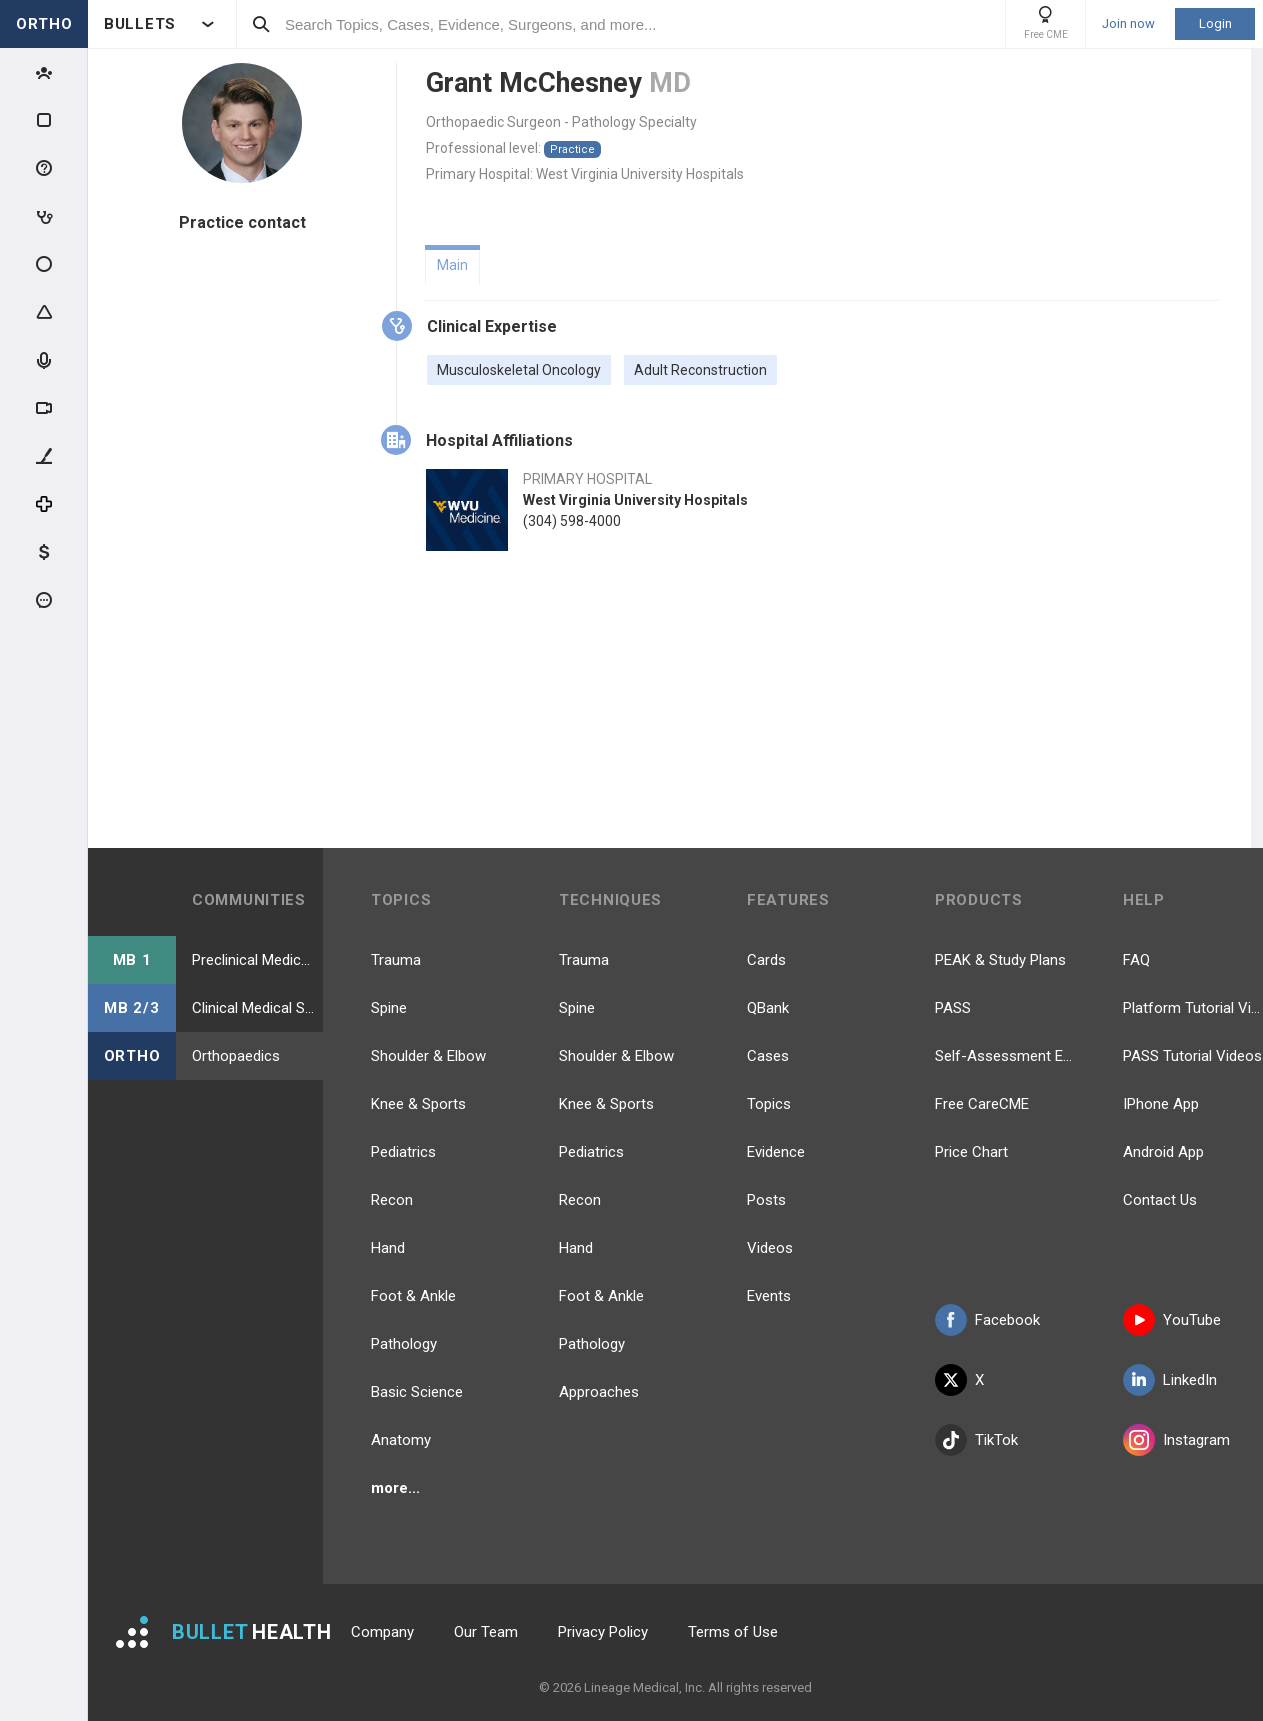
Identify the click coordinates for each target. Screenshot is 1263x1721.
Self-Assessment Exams (1005, 1056)
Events (769, 1296)
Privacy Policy (603, 1632)
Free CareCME (982, 1104)
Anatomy (401, 1440)
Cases (768, 1056)
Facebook (987, 1320)
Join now (1128, 24)
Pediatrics (403, 1152)
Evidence (776, 1152)
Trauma (396, 960)
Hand (388, 1248)
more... (395, 1488)
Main (452, 265)
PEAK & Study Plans (1000, 960)
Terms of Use (733, 1632)
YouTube (1172, 1320)
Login (1215, 23)
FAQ (1136, 960)
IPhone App (1161, 1104)
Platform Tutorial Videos (1193, 1008)
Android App (1163, 1152)
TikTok (976, 1440)
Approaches (599, 1392)
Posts (766, 1200)
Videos (770, 1248)
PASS (953, 1008)
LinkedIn (1170, 1380)
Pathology (404, 1344)
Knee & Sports (418, 1104)
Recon (392, 1200)
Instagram (1176, 1440)
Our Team (486, 1632)
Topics (769, 1104)
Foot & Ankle (413, 1296)
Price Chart (971, 1152)
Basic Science (417, 1392)
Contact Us (1160, 1200)
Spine (389, 1008)
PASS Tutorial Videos (1192, 1056)
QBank (768, 1008)
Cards (766, 960)
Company (382, 1632)
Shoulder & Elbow (428, 1056)
